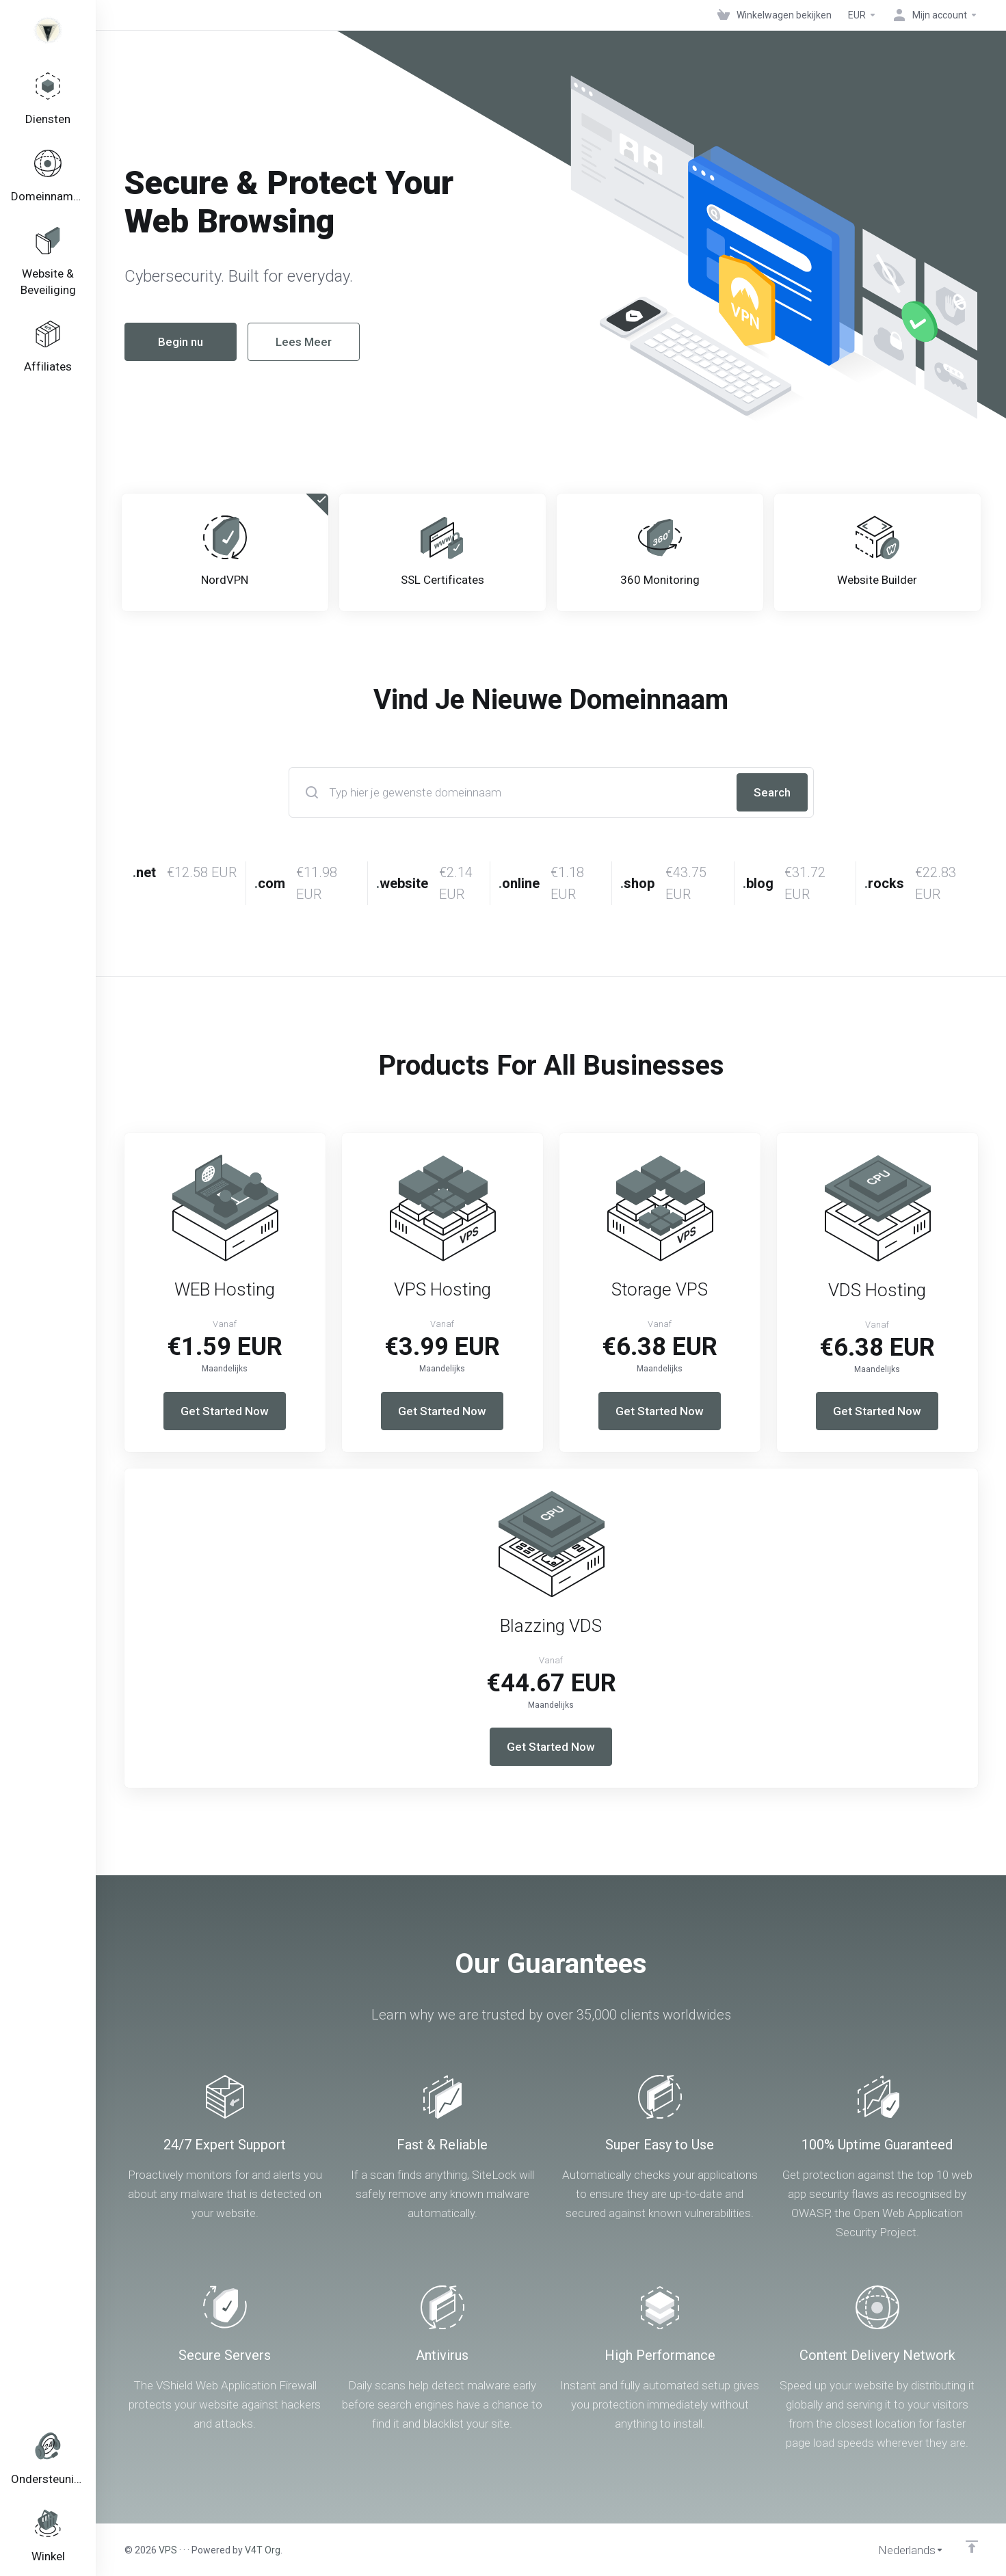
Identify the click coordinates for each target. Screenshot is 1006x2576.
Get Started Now (225, 1411)
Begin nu (153, 342)
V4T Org (262, 2550)
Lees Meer (277, 342)
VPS (168, 2550)
